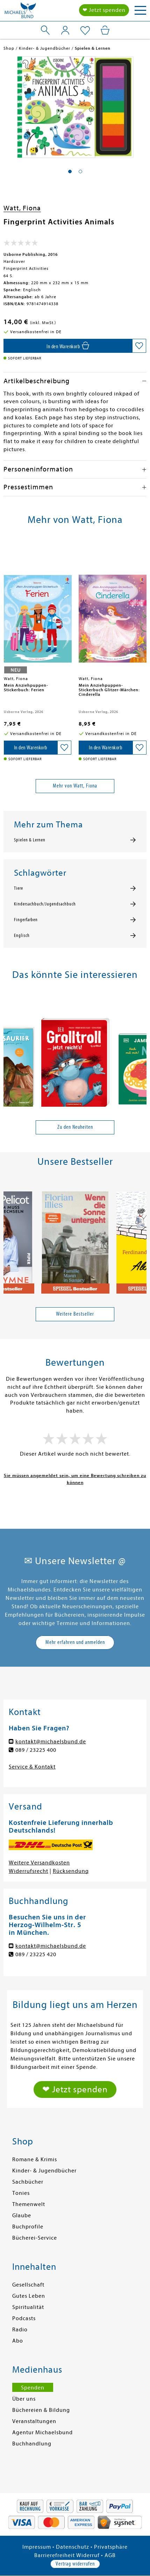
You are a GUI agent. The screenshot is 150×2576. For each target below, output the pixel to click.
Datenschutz (72, 2547)
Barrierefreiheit (54, 2555)
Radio (20, 2329)
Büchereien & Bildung (41, 2410)
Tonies (21, 2193)
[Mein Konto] (65, 30)
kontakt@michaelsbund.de (50, 1741)
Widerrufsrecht (28, 1871)
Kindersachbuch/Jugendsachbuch (45, 904)
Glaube (21, 2215)
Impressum (36, 2547)
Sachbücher (27, 2182)
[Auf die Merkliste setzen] (139, 346)
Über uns (24, 2399)
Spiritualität (28, 2307)
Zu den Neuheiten (75, 1127)
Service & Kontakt (32, 1767)
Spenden (32, 2388)
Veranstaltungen (34, 2421)
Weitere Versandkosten (39, 1863)
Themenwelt (28, 2204)
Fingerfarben (26, 920)
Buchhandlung (31, 2444)
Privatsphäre (111, 2547)
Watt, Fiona (22, 208)
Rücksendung (71, 1871)
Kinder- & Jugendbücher (44, 2171)
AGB (110, 2555)
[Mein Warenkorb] (105, 30)
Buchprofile (27, 2227)
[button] (70, 171)
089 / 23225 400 (35, 1750)
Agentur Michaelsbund (42, 2432)
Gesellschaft (28, 2285)
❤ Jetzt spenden (104, 10)
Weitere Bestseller (75, 1314)
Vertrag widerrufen (75, 2564)
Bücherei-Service (34, 2238)
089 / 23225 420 (35, 1954)
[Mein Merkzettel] (85, 31)
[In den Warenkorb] (67, 346)
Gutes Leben (28, 2296)
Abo (17, 2341)
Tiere (18, 888)
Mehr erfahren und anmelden (75, 1642)
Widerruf (88, 2555)
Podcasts (24, 2318)
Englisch (22, 935)
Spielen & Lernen (29, 840)
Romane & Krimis (34, 2159)
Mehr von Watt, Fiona (75, 786)
